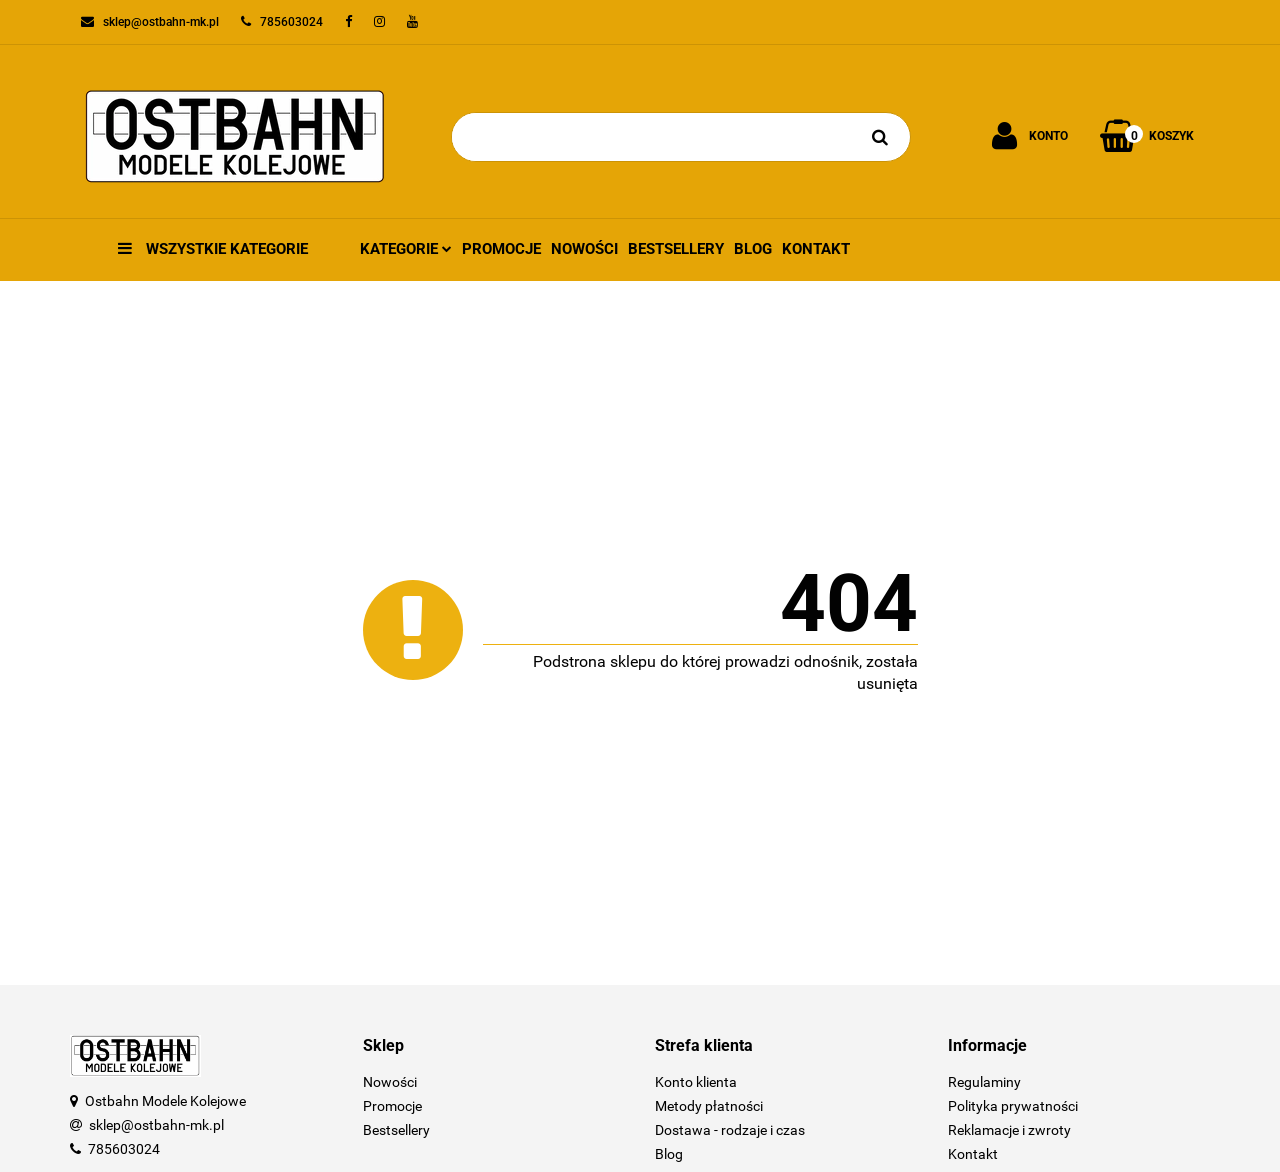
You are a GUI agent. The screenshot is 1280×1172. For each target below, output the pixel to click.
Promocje (501, 249)
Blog (753, 249)
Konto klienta (696, 1082)
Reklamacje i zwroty (1009, 1130)
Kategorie (406, 249)
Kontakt (816, 249)
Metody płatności (709, 1106)
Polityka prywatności (1013, 1106)
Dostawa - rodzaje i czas (730, 1130)
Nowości (584, 249)
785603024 (124, 1149)
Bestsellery (676, 249)
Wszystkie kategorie (213, 249)
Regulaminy (984, 1082)
